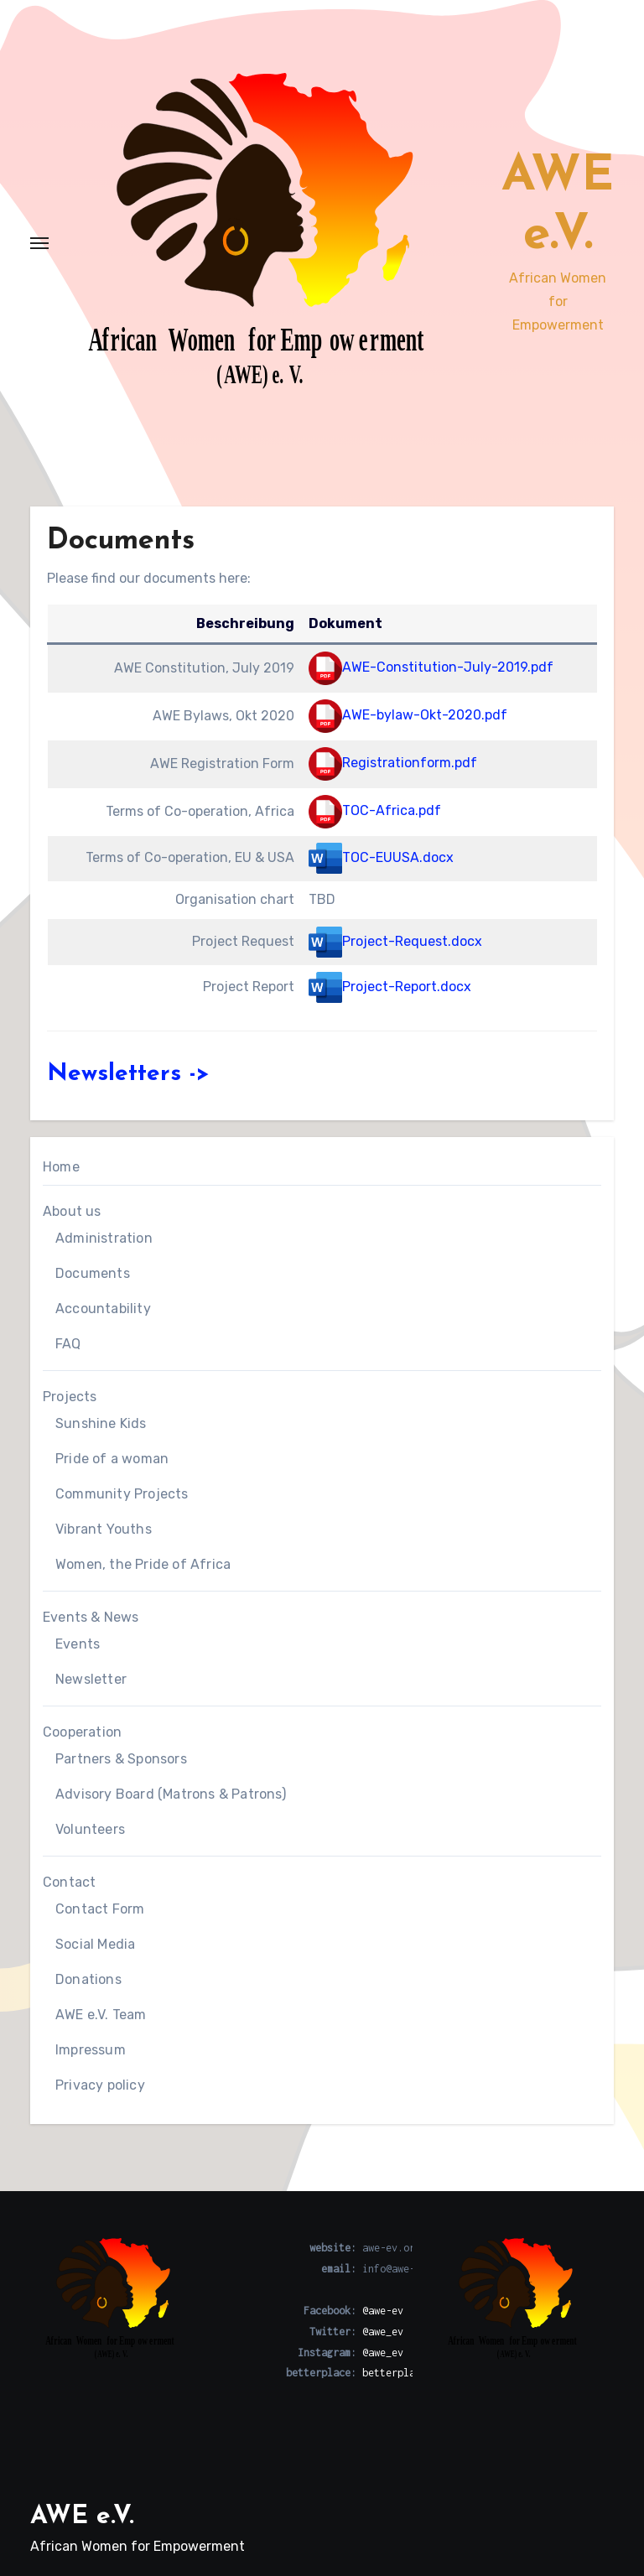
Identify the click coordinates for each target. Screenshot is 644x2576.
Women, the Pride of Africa (143, 1542)
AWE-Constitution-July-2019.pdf (447, 645)
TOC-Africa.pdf (391, 789)
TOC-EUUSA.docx (398, 836)
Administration (104, 1216)
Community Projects (122, 1472)
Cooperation (82, 1710)
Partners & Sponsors (121, 1737)
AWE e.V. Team (101, 1993)
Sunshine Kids (101, 1402)
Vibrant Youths (103, 1507)
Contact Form (99, 1887)
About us (72, 1189)
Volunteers (90, 1807)
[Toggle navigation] (39, 232)
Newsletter (91, 1657)
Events (77, 1622)
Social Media (95, 1922)
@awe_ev (382, 2309)
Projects (70, 1375)
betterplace (394, 2351)
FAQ (68, 1322)
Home (61, 1145)
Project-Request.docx (412, 919)
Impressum (90, 2028)
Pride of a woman (112, 1437)
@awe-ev (382, 2288)
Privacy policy (100, 2063)
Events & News (91, 1595)
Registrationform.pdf (409, 741)
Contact (69, 1860)
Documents (92, 1251)
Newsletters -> (128, 1052)
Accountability (103, 1287)
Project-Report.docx (406, 965)
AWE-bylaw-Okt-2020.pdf (424, 693)
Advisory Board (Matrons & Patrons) (170, 1772)
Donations (88, 1958)
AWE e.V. (82, 2495)
